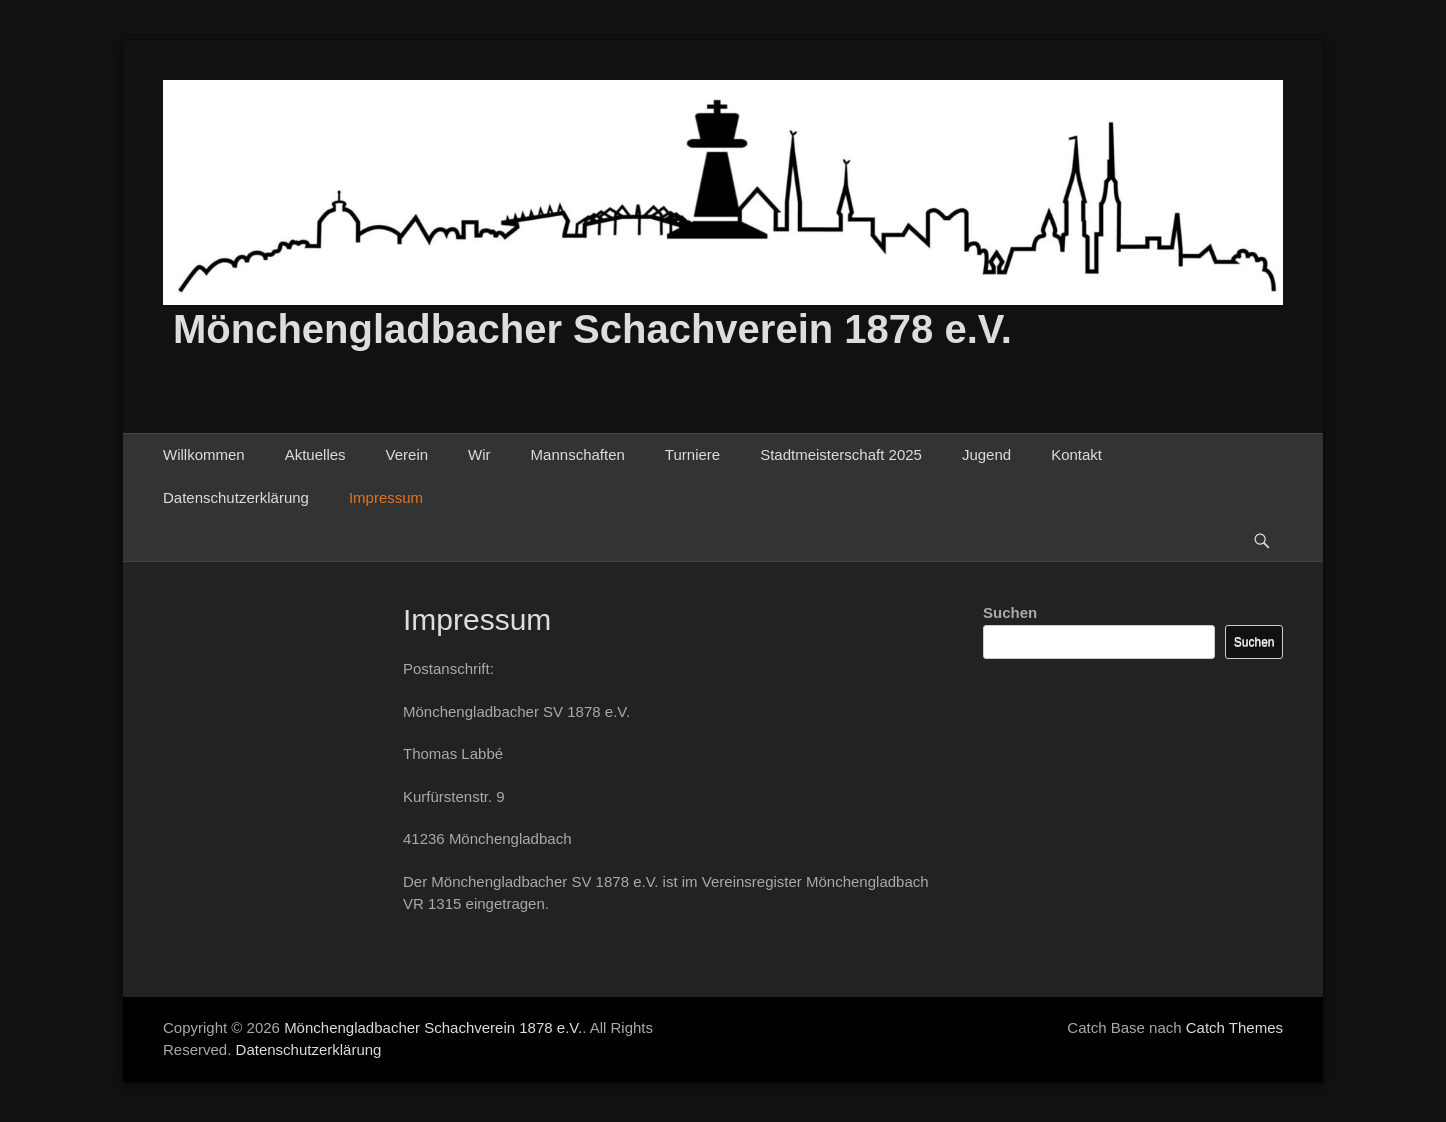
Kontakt (1076, 454)
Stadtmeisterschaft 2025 (841, 454)
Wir (479, 454)
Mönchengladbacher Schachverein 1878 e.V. (592, 329)
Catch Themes (1234, 1027)
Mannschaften (578, 454)
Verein (407, 454)
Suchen (1010, 612)
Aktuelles (315, 454)
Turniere (692, 454)
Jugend (986, 454)
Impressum (386, 497)
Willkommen (204, 454)
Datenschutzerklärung (236, 497)
